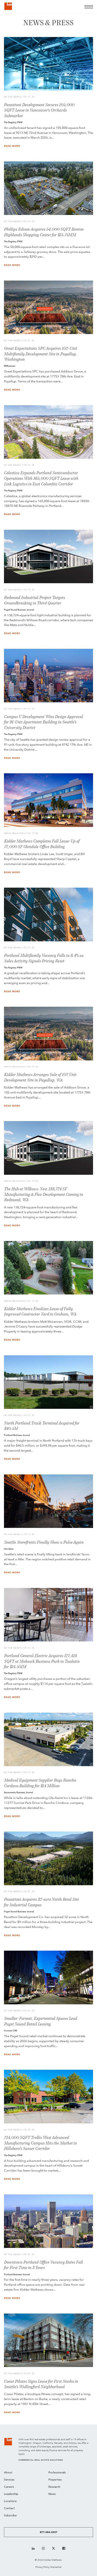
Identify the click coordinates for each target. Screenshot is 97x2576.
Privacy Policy (42, 2566)
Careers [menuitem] (9, 2487)
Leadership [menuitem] (11, 2494)
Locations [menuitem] (10, 2501)
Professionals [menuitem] (57, 2472)
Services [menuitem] (9, 2480)
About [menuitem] (8, 2472)
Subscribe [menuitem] (10, 2515)
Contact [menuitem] (9, 2508)
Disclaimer (56, 2566)
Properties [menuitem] (55, 2480)
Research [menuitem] (54, 2487)
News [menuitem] (52, 2494)
